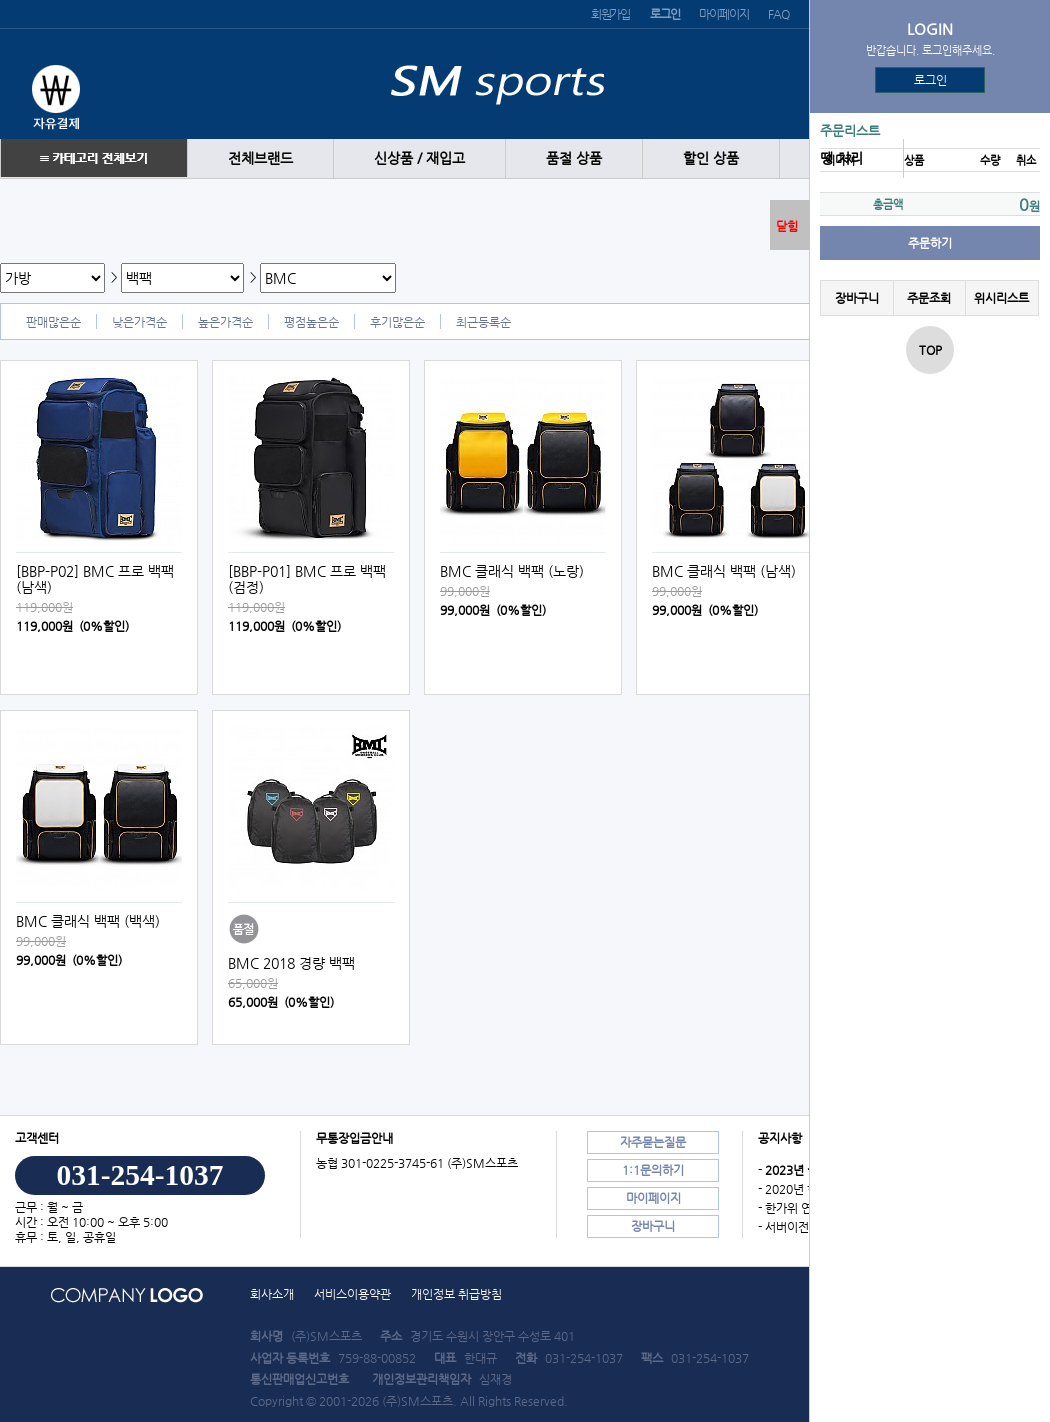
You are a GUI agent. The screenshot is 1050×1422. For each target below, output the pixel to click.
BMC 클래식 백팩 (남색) (724, 571)
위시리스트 (1001, 298)
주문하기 (930, 243)
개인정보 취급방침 (456, 1294)
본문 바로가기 (0, 0)
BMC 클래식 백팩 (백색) (88, 921)
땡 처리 (841, 158)
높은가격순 (225, 322)
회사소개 (272, 1294)
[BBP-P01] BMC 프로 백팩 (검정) (307, 579)
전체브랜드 (260, 158)
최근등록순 (483, 322)
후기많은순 (397, 322)
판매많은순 (53, 322)
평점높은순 (311, 322)
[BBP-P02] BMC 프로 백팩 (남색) (95, 579)
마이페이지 (723, 14)
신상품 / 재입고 (419, 158)
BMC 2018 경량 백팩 (291, 963)
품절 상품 (574, 158)
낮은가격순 (139, 322)
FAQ (778, 14)
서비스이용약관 (352, 1294)
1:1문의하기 (653, 1170)
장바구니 (857, 298)
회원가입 (610, 14)
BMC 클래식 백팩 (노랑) (512, 571)
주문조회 (929, 298)
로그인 (930, 80)
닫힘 (787, 226)
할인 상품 (711, 158)
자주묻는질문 (653, 1142)
